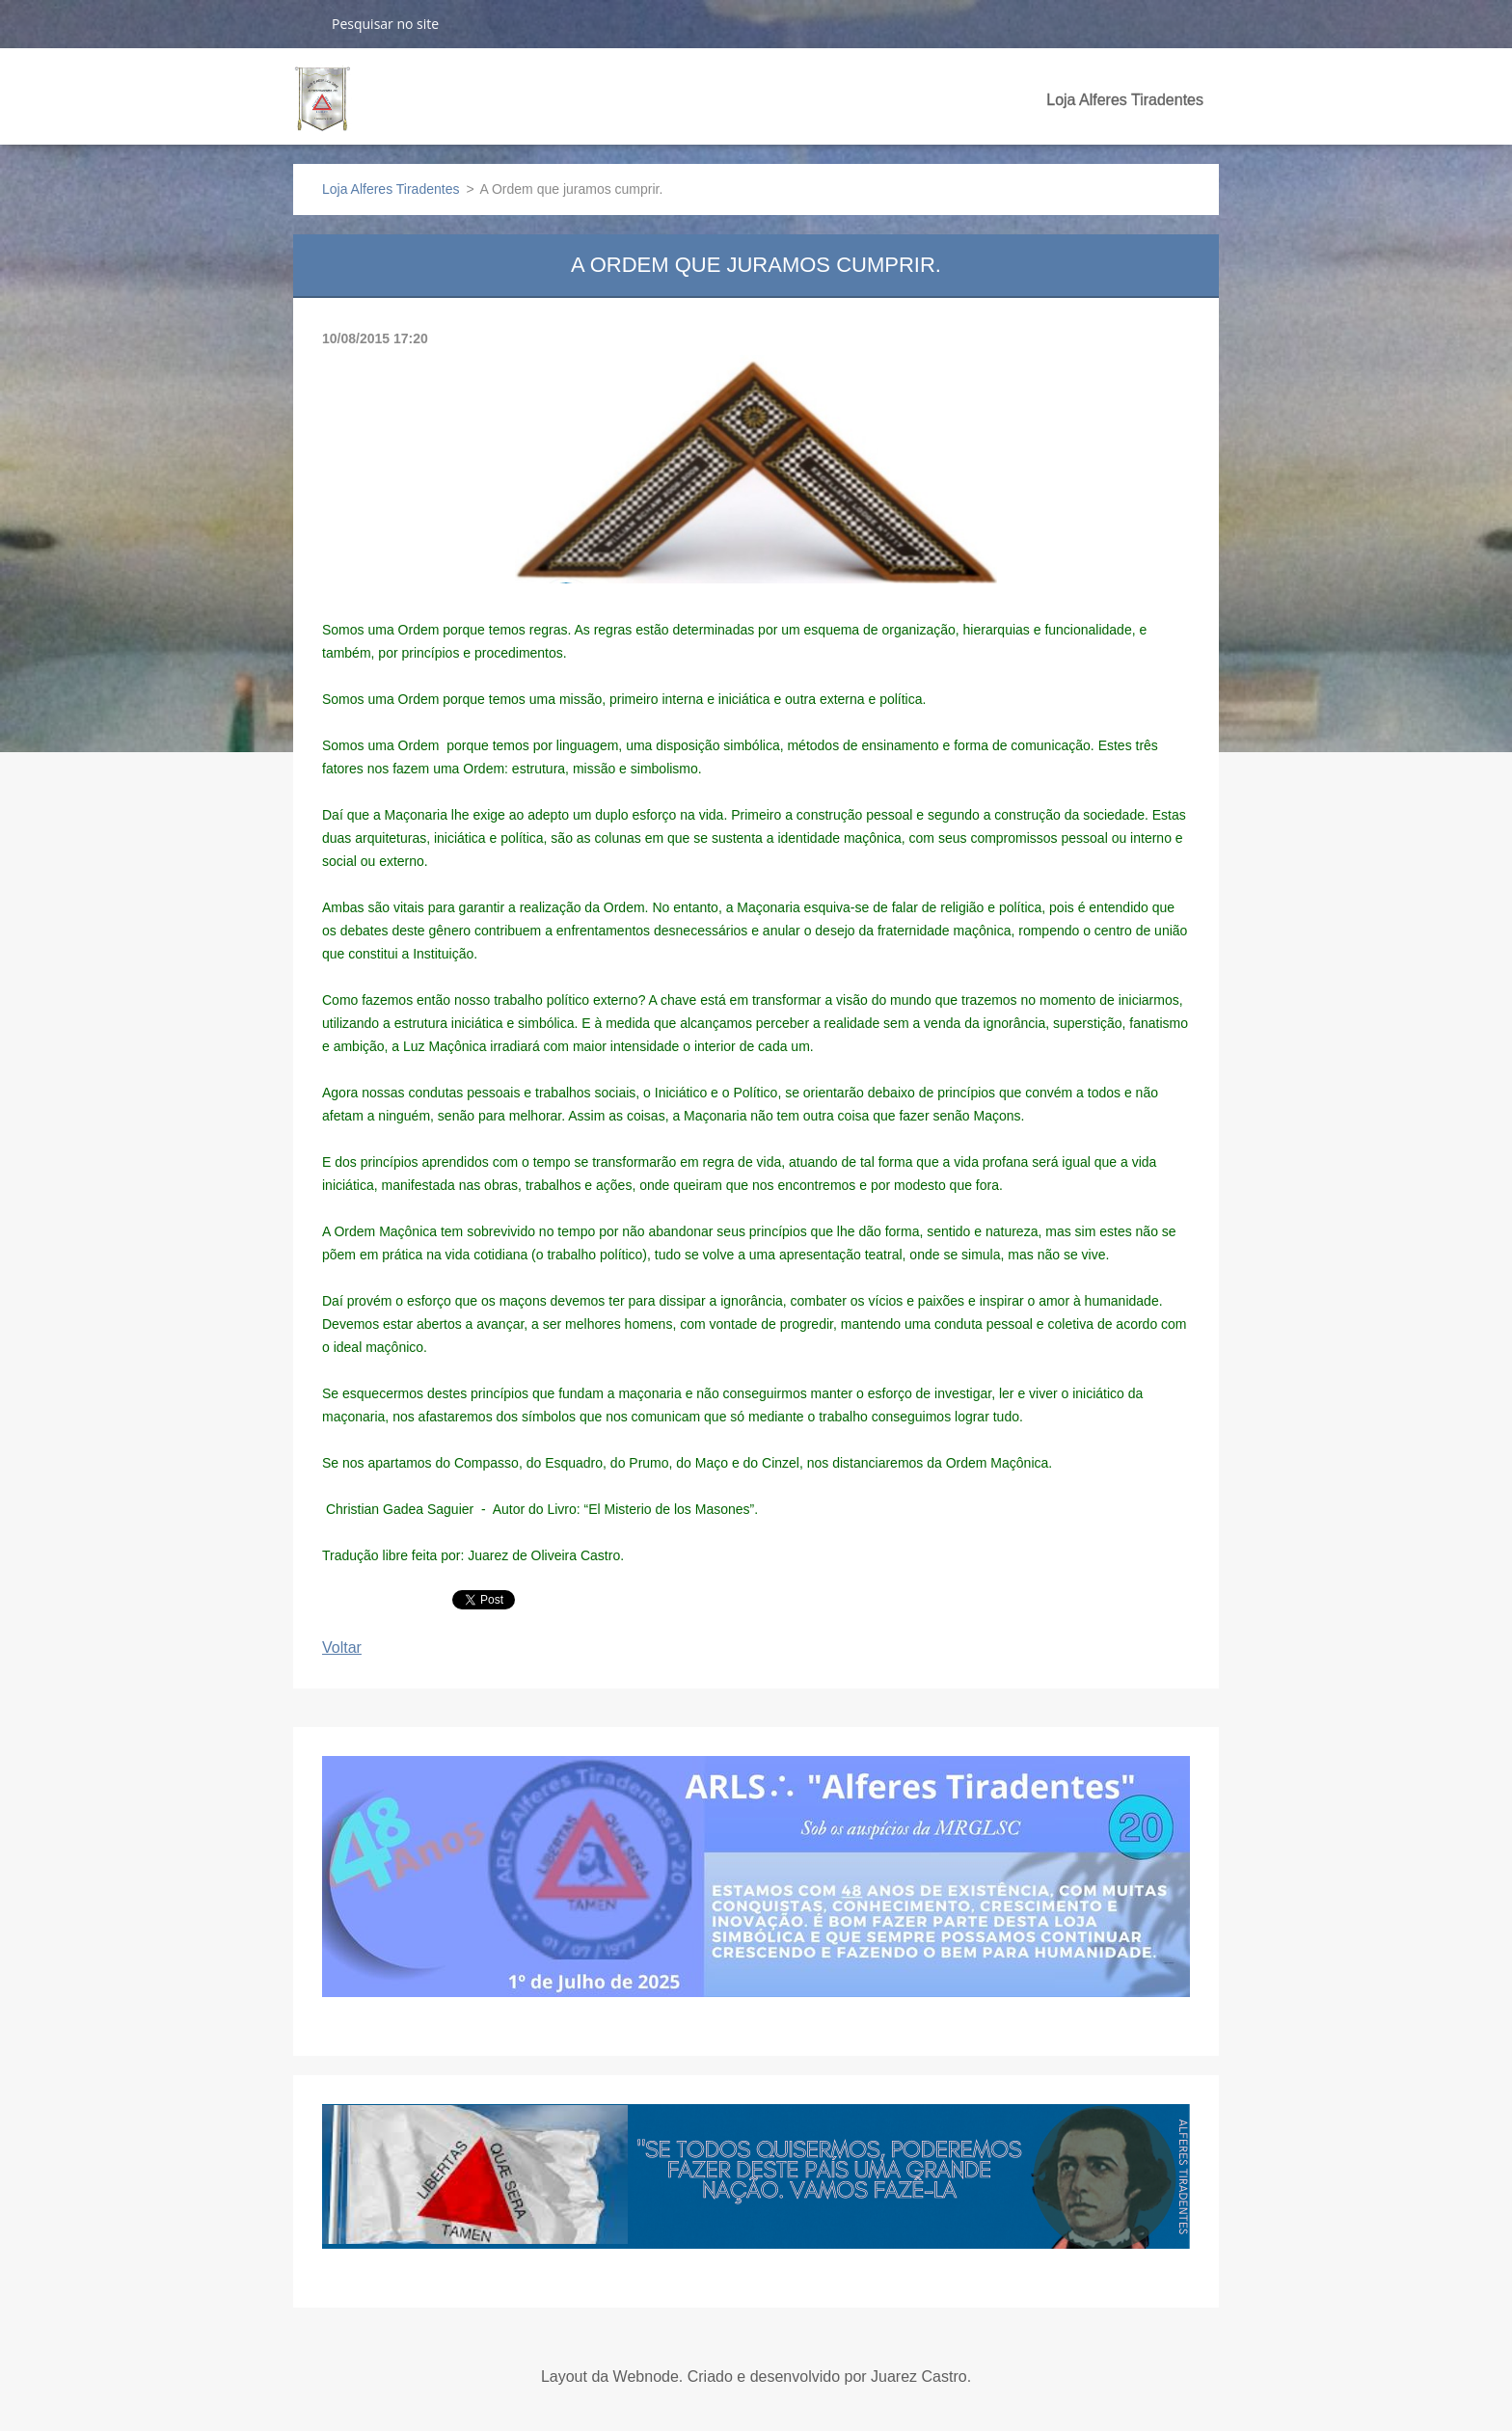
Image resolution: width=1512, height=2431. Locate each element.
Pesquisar (304, 23)
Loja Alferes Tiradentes (1124, 100)
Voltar (342, 1647)
